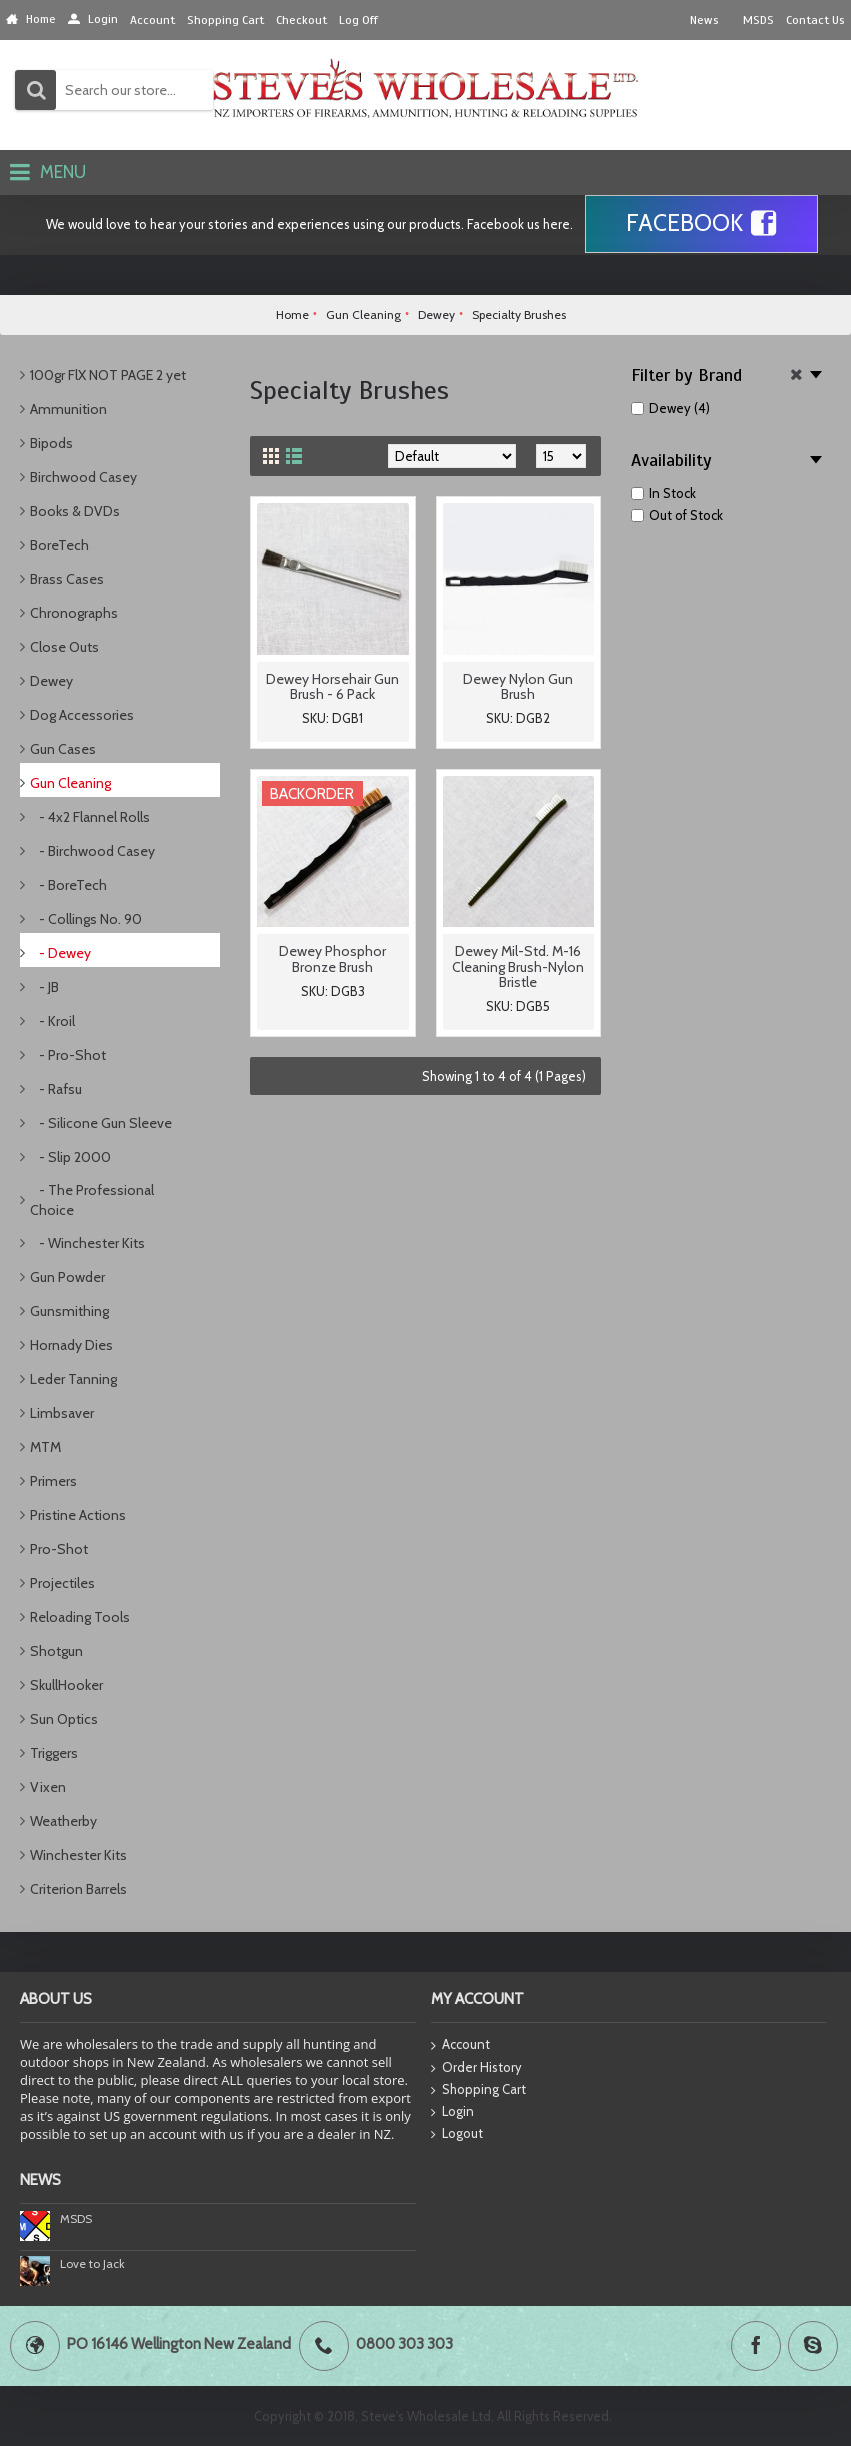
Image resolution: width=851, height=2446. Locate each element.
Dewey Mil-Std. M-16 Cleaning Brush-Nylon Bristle (518, 966)
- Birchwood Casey (92, 851)
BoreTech (59, 545)
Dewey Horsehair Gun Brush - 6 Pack (332, 686)
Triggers (54, 1753)
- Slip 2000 (70, 1157)
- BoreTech (68, 885)
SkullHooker (66, 1685)
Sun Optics (64, 1719)
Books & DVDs (75, 511)
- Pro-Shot (68, 1055)
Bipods (51, 443)
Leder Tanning (73, 1379)
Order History (476, 2068)
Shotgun (56, 1651)
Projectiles (62, 1583)
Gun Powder (67, 1277)
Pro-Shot (59, 1549)
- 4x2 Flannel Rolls (90, 817)
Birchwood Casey (83, 477)
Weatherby (63, 1821)
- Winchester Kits (87, 1243)
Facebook (701, 224)
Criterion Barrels (78, 1889)
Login (452, 2112)
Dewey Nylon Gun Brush (518, 686)
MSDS (76, 2218)
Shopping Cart (478, 2090)
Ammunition (68, 409)
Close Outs (64, 647)
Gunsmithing (69, 1311)
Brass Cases (67, 579)
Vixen (48, 1787)
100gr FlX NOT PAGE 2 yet (108, 375)
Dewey (51, 681)
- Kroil (52, 1021)
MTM (45, 1447)
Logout (457, 2134)
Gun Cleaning (70, 783)
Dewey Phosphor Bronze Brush (332, 958)
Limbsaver (62, 1413)
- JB (44, 987)
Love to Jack (92, 2263)
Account (460, 2045)
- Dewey (60, 953)
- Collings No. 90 (86, 919)
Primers (53, 1481)
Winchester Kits (78, 1855)
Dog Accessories (82, 715)
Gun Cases (63, 749)
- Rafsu (56, 1089)
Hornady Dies (71, 1345)
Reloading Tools (80, 1617)
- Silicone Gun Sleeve (101, 1123)
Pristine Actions (78, 1515)
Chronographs (74, 613)
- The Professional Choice (92, 1200)
